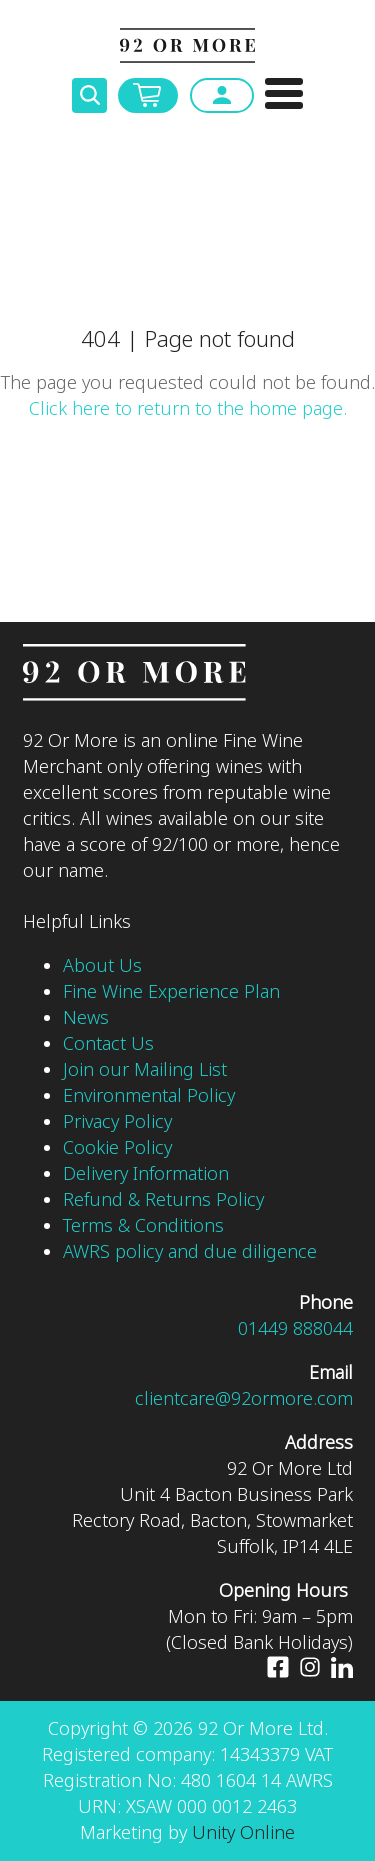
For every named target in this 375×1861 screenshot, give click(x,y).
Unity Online (243, 1833)
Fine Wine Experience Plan (171, 992)
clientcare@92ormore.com (244, 1399)
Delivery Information (148, 1174)
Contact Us (108, 1044)
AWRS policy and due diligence (190, 1252)
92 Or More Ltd (187, 45)
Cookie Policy (117, 1148)
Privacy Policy (117, 1122)
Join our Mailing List (145, 1070)
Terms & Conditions (143, 1226)
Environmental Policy (149, 1096)
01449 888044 (295, 1329)
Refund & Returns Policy (163, 1200)
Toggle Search (89, 95)
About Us (102, 966)
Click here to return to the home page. (188, 409)
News (86, 1018)
